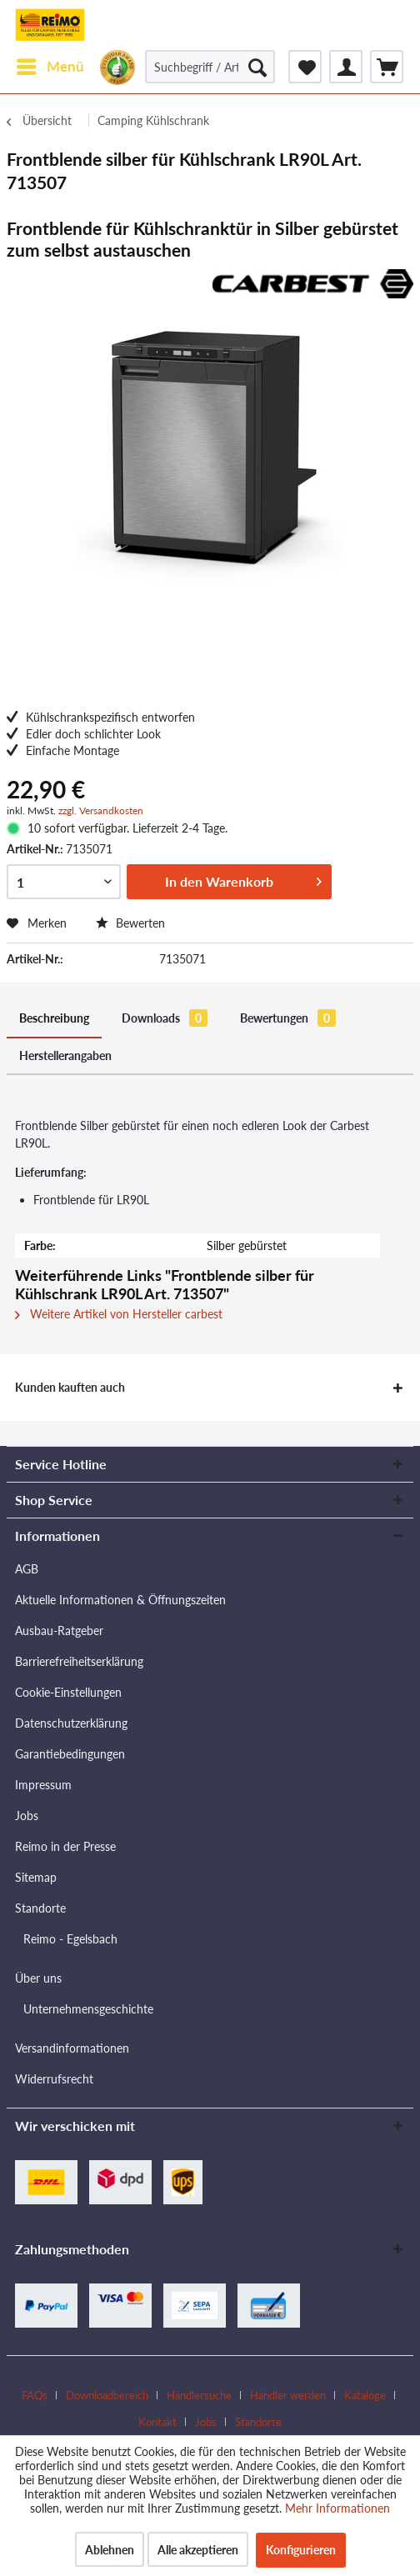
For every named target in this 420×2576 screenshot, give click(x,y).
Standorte (40, 1908)
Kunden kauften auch (70, 1387)
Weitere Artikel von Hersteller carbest (118, 1314)
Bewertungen (288, 1018)
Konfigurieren (301, 2550)
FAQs (35, 2395)
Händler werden (288, 2395)
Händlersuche (199, 2395)
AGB (26, 1569)
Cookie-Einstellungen (68, 1692)
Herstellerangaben (65, 1055)
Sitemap (36, 1877)
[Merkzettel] (305, 66)
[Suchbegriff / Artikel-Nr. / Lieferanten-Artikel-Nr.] (210, 66)
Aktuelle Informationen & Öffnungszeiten (120, 1600)
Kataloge (365, 2395)
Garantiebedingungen (70, 1754)
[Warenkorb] (386, 66)
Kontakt (157, 2421)
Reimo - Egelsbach (70, 1939)
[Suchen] (257, 66)
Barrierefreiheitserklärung (79, 1661)
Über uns (38, 1978)
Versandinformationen (72, 2048)
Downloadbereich (107, 2395)
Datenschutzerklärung (71, 1723)
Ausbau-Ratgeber (59, 1630)
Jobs (26, 1815)
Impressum (43, 1785)
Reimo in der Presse (65, 1846)
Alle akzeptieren (198, 2550)
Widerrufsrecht (54, 2079)
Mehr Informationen (337, 2508)
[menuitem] (49, 66)
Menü (50, 64)
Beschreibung (54, 1018)
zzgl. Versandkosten (100, 810)
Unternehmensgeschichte (88, 2009)
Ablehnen (109, 2550)
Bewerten (130, 923)
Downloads (165, 1018)
